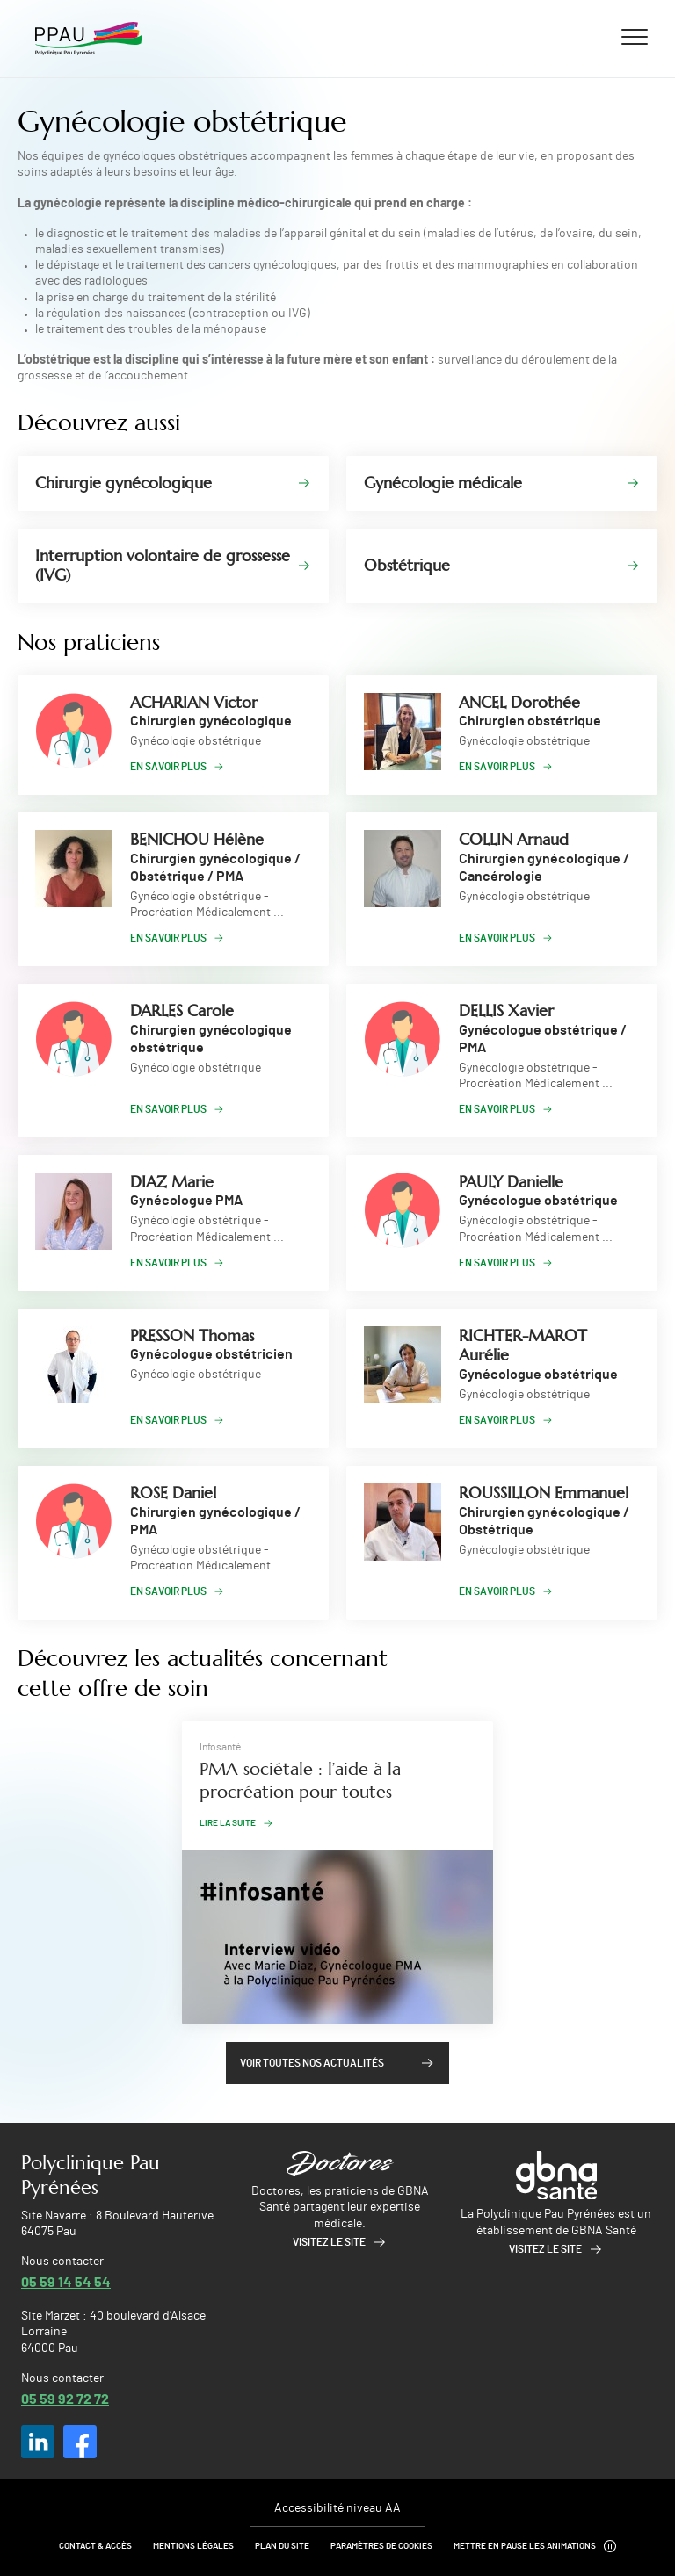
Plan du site (282, 2546)
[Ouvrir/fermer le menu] (634, 36)
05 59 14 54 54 (66, 2281)
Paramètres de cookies (381, 2546)
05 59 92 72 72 (65, 2398)
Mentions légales (193, 2546)
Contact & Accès (95, 2546)
